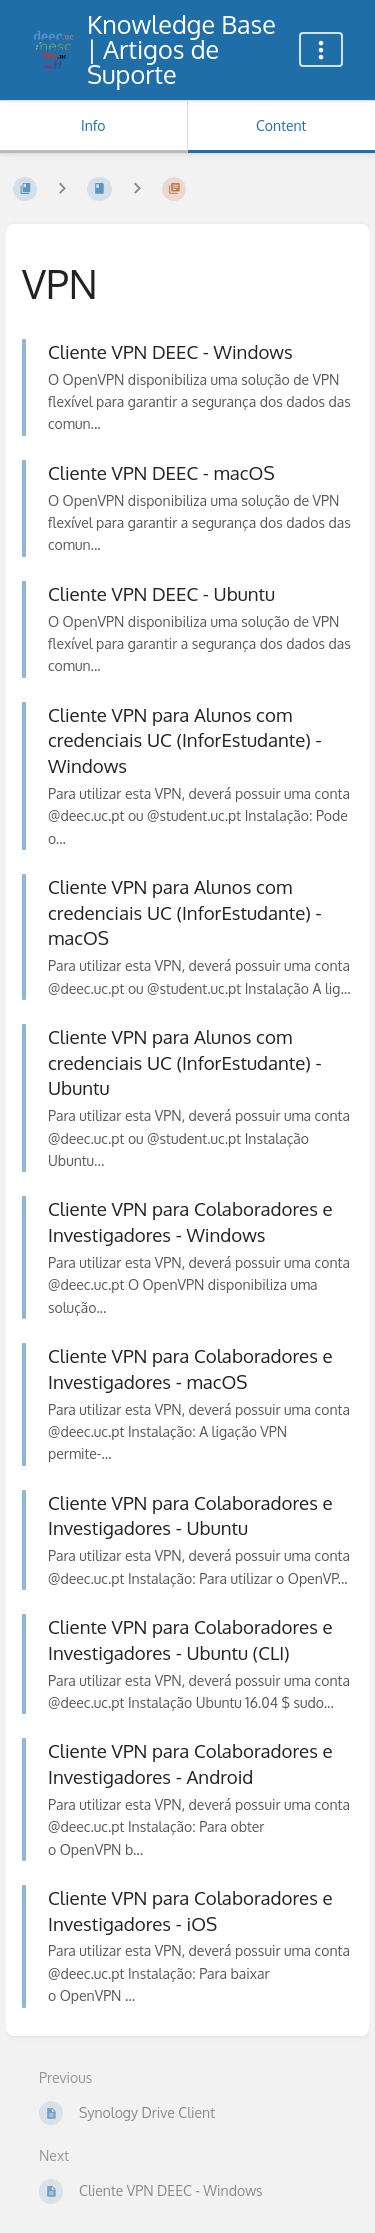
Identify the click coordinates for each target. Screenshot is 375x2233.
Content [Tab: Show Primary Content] (281, 125)
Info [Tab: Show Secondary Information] (93, 125)
